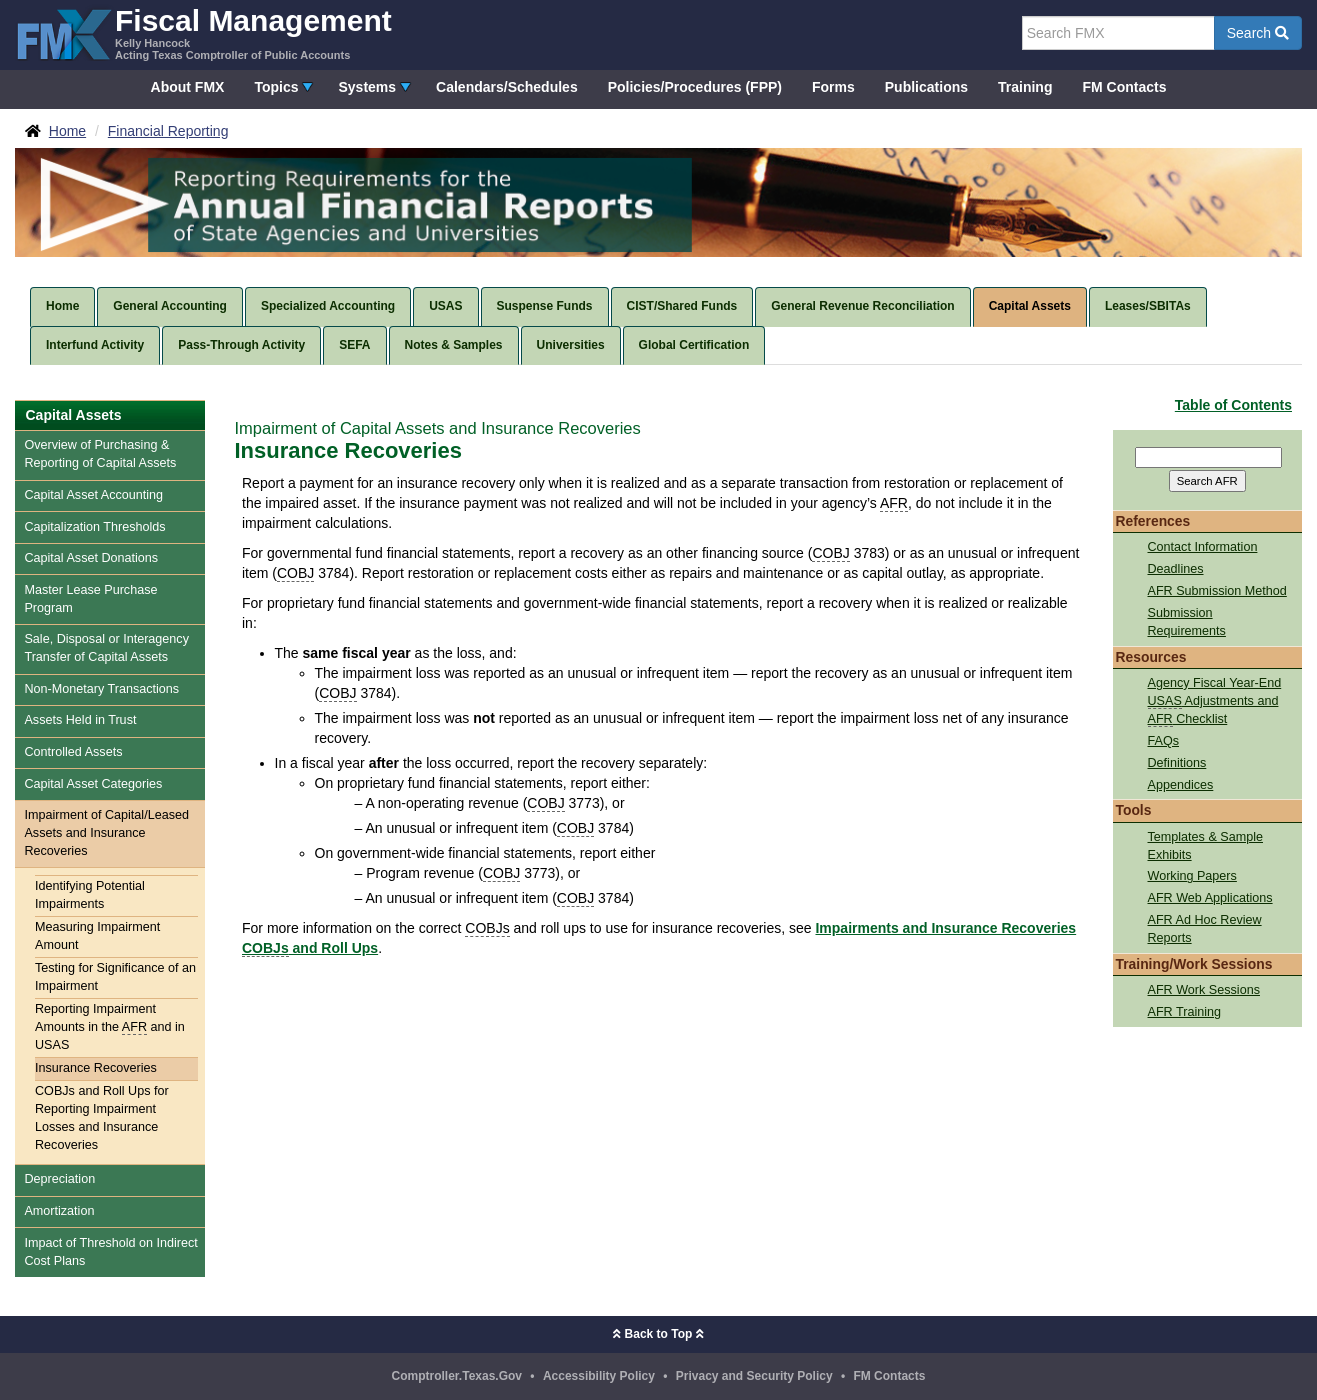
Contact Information (1203, 547)
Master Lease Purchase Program (90, 599)
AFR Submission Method (1217, 591)
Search (1258, 33)
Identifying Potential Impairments (90, 895)
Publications (926, 87)
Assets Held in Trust (80, 720)
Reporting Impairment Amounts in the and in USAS (110, 1027)
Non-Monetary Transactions (101, 689)
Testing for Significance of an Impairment (115, 977)
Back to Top (658, 1334)
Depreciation (59, 1179)
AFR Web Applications (1210, 898)
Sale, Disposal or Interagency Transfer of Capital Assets (106, 648)
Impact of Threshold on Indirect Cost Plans (110, 1252)
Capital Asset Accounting (93, 495)
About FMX (188, 87)
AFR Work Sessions (1204, 990)
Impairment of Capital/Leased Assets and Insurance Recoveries (106, 833)
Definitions (1177, 763)
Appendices (1181, 785)
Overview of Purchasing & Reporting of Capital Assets (100, 454)
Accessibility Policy (599, 1376)
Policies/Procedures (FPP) (695, 87)
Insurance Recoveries (96, 1068)
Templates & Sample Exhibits (1206, 846)
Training (1025, 87)
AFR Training (1185, 1012)
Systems (367, 87)
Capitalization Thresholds (94, 527)
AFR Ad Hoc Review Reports (1205, 929)
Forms (833, 87)
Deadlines (1176, 569)
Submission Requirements (1187, 622)
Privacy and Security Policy (754, 1376)
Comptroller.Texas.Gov (457, 1376)
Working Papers (1192, 876)
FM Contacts (1124, 87)
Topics (276, 87)
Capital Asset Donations (91, 558)
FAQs (1164, 741)
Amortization (59, 1211)
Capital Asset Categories (93, 784)
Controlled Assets (73, 752)
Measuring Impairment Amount (97, 936)
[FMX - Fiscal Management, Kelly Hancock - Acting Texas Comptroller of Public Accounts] (203, 32)
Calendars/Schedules (507, 87)
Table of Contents (1233, 405)
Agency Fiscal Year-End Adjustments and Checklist (1215, 701)
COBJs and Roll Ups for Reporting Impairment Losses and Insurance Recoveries (102, 1118)
